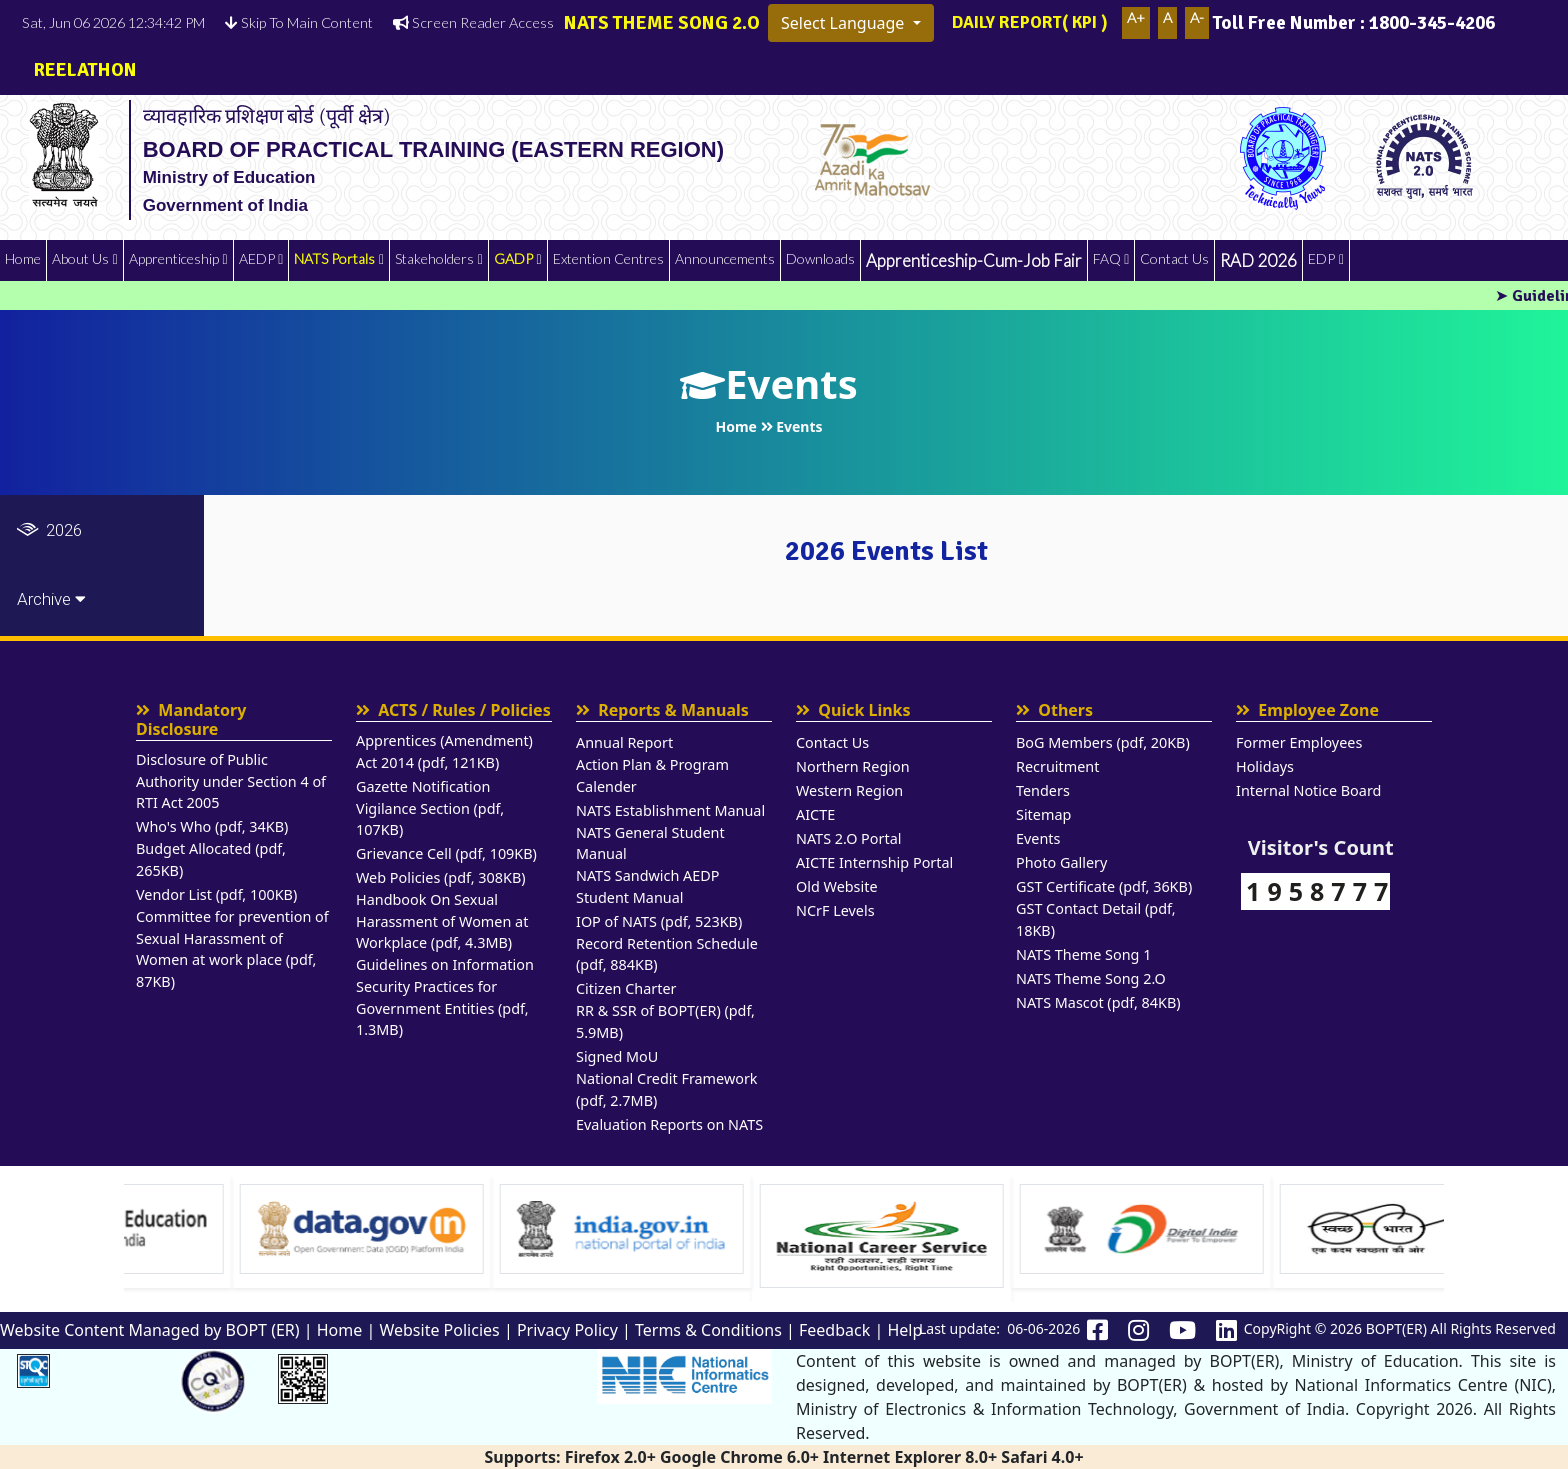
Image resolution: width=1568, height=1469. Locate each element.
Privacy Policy (567, 1330)
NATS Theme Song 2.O (1091, 978)
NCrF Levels (835, 910)
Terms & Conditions (708, 1330)
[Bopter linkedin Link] (1226, 1331)
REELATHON (79, 70)
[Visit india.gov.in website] (786, 1229)
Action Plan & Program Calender (652, 775)
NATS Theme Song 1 (1083, 954)
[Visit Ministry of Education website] (266, 1229)
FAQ (1107, 258)
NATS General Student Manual (650, 843)
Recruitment (1057, 766)
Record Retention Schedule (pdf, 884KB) (667, 954)
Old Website (837, 886)
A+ (1136, 17)
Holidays (1265, 766)
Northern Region (853, 766)
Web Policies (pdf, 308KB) (441, 877)
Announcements (725, 258)
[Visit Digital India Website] (1306, 1229)
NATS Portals (334, 258)
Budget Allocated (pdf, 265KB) (211, 859)
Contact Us (1174, 258)
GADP (513, 258)
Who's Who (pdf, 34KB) (212, 826)
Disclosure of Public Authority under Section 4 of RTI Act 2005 (231, 781)
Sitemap (1043, 814)
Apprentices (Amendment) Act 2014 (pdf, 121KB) (444, 751)
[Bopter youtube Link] (1182, 1331)
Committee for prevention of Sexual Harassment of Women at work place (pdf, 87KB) (232, 949)
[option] (266, 1232)
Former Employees (1299, 742)
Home (23, 258)
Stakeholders (434, 258)
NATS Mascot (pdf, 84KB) (1098, 1002)
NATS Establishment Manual (670, 810)
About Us (80, 258)
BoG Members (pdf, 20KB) (1103, 742)
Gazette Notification (423, 786)
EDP (1321, 258)
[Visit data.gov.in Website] (526, 1229)
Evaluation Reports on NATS (669, 1124)
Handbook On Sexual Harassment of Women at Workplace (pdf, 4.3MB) (442, 921)
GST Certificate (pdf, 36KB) (1104, 886)
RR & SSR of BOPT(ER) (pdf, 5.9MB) (665, 1021)
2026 (49, 530)
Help (904, 1330)
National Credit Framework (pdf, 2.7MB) (667, 1089)
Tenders (1043, 790)
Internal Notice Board (1308, 790)
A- (1197, 17)
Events (1038, 838)
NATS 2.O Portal (848, 838)
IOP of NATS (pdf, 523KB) (659, 921)
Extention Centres (608, 258)
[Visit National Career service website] (1046, 1236)
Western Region (849, 790)
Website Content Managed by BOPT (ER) (150, 1330)
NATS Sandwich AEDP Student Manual (647, 886)
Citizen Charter (626, 988)
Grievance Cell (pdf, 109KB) (446, 853)
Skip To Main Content (299, 22)
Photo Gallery (1061, 862)
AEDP (257, 258)
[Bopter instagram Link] (1138, 1331)
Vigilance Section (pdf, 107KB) (430, 819)
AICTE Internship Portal (874, 862)
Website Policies (439, 1330)
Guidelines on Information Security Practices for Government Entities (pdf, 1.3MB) (445, 997)
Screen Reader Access (473, 22)
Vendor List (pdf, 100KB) (216, 894)
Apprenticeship (174, 258)
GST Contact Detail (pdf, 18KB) (1096, 919)
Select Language (845, 23)
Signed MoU (617, 1056)
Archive (51, 599)
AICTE (815, 814)
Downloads (820, 258)
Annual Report (624, 742)
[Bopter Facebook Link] (1097, 1331)
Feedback (834, 1330)
